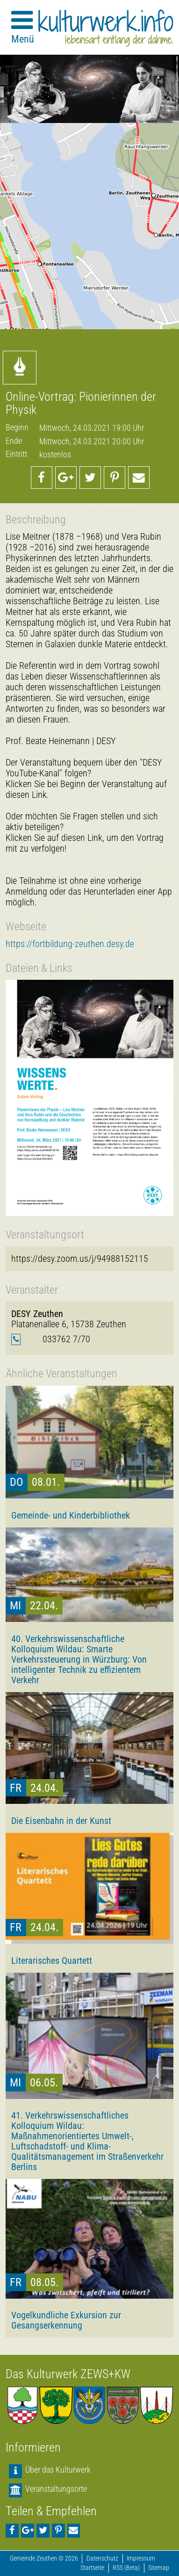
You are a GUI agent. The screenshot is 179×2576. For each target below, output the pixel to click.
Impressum (141, 2558)
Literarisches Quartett (51, 1960)
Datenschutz (102, 2558)
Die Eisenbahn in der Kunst (61, 1821)
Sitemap (158, 2568)
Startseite (92, 2568)
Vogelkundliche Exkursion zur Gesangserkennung (66, 2320)
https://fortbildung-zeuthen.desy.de (70, 944)
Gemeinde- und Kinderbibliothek (70, 1515)
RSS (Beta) (126, 2568)
